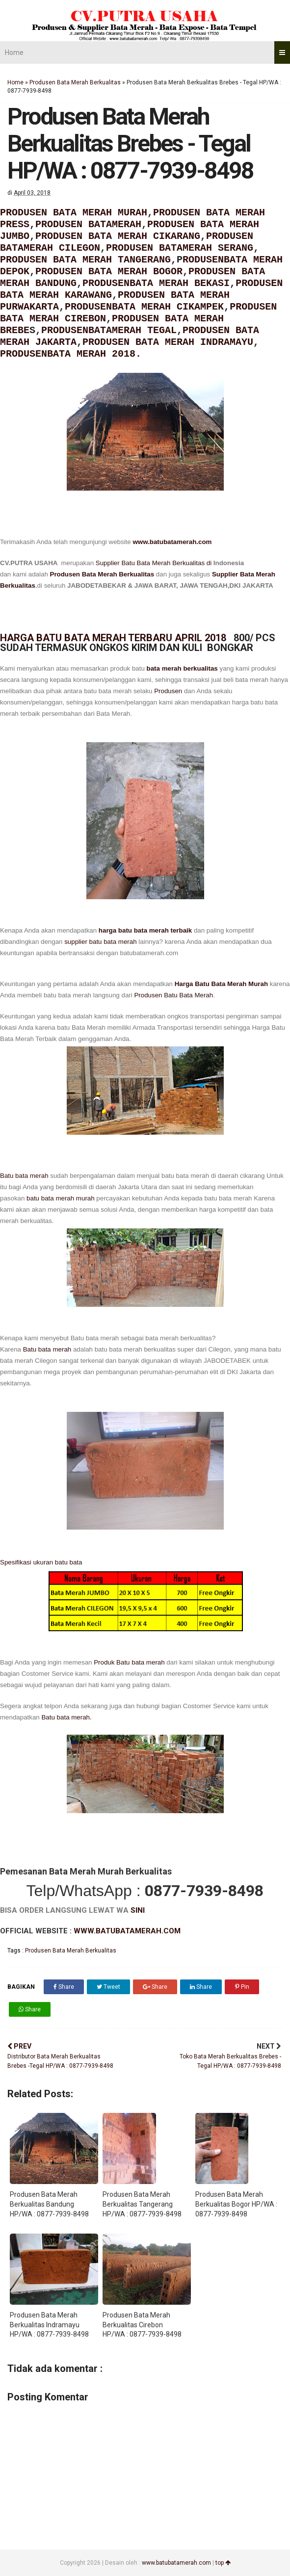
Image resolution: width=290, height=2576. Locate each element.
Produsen (168, 691)
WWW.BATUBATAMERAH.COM (127, 1930)
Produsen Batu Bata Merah (173, 995)
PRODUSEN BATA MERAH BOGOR (109, 271)
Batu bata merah (24, 1175)
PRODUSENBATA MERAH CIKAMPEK (144, 306)
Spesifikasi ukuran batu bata (41, 1562)
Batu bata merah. (66, 1717)
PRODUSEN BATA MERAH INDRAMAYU (167, 342)
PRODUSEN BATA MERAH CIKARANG (117, 236)
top (223, 2562)
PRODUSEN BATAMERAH (88, 224)
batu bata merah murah (61, 1198)
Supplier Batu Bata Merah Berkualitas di (154, 563)
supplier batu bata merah (100, 941)
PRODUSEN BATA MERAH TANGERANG (85, 259)
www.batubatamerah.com (171, 542)
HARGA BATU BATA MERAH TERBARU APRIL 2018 (114, 638)
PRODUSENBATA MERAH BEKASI (156, 283)
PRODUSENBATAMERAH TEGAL (109, 330)
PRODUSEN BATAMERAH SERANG (179, 248)
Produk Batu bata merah (128, 1662)
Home (14, 52)
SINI (138, 1910)
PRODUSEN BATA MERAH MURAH (73, 212)
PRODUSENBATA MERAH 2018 (67, 354)
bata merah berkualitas (182, 668)
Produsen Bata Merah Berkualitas (75, 82)
